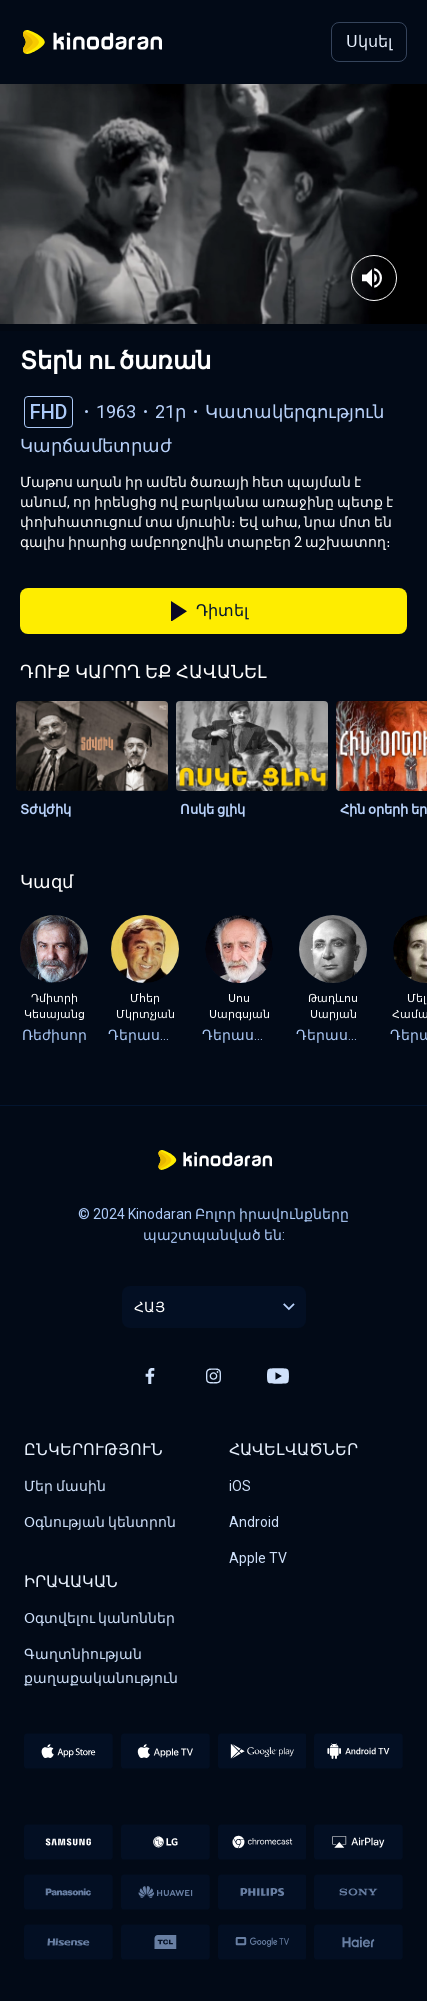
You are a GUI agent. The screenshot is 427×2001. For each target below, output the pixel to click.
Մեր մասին (65, 1486)
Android (254, 1522)
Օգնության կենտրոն (100, 1522)
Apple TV (258, 1558)
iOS (240, 1486)
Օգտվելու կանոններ (99, 1618)
